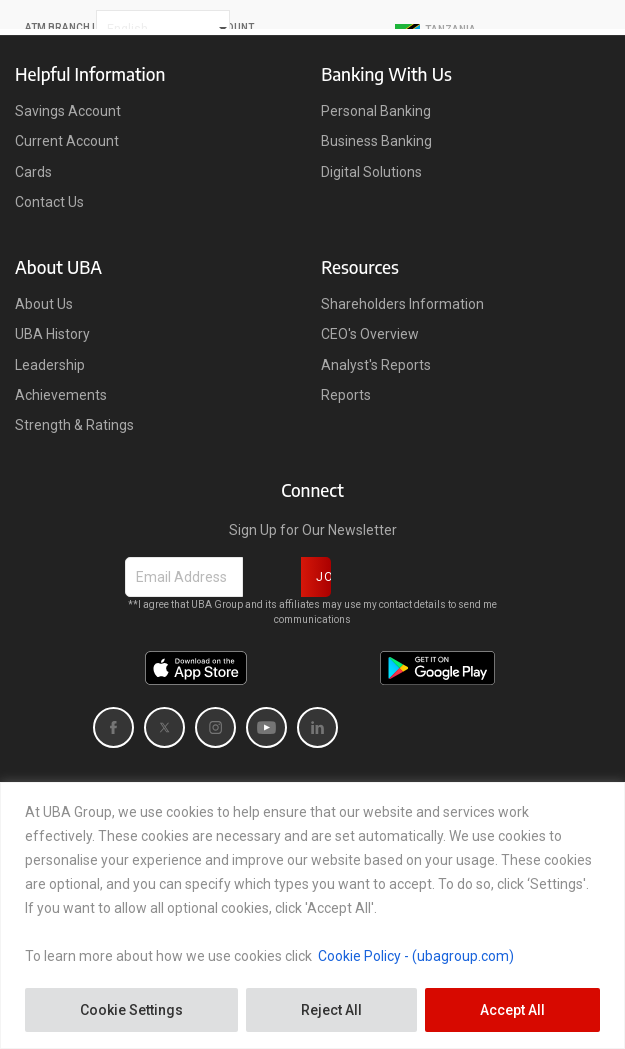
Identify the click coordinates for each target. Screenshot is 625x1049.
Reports (346, 395)
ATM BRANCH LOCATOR (82, 28)
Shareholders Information (402, 304)
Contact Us (49, 202)
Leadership (50, 365)
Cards (33, 172)
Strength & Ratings (74, 425)
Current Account (67, 141)
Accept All (512, 1010)
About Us (44, 304)
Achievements (61, 395)
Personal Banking (376, 111)
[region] (312, 915)
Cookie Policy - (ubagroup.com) (416, 956)
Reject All (331, 1010)
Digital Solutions (371, 172)
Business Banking (376, 141)
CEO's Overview (370, 334)
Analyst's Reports (376, 365)
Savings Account (68, 111)
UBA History (52, 334)
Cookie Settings (131, 1010)
